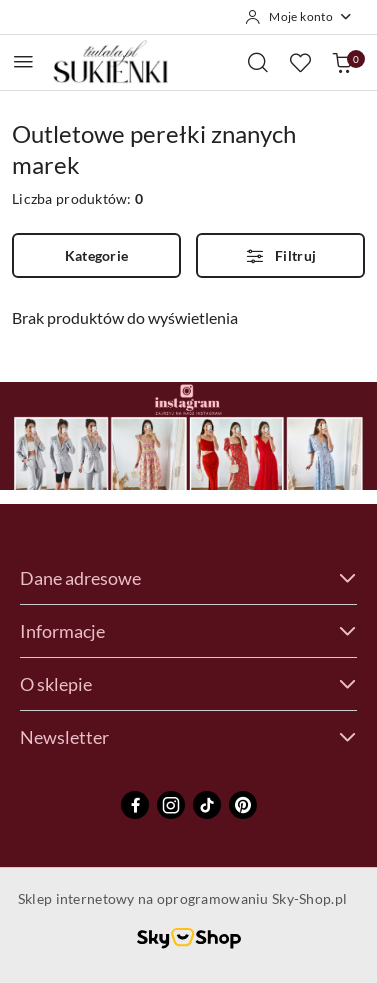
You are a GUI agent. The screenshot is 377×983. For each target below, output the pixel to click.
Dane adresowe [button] (188, 578)
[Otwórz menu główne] (23, 61)
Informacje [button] (188, 631)
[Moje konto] (299, 17)
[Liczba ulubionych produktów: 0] (300, 62)
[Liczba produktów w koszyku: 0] (342, 62)
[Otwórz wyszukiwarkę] (258, 62)
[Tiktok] (207, 805)
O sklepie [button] (188, 684)
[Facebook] (135, 805)
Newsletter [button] (188, 737)
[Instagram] (171, 805)
